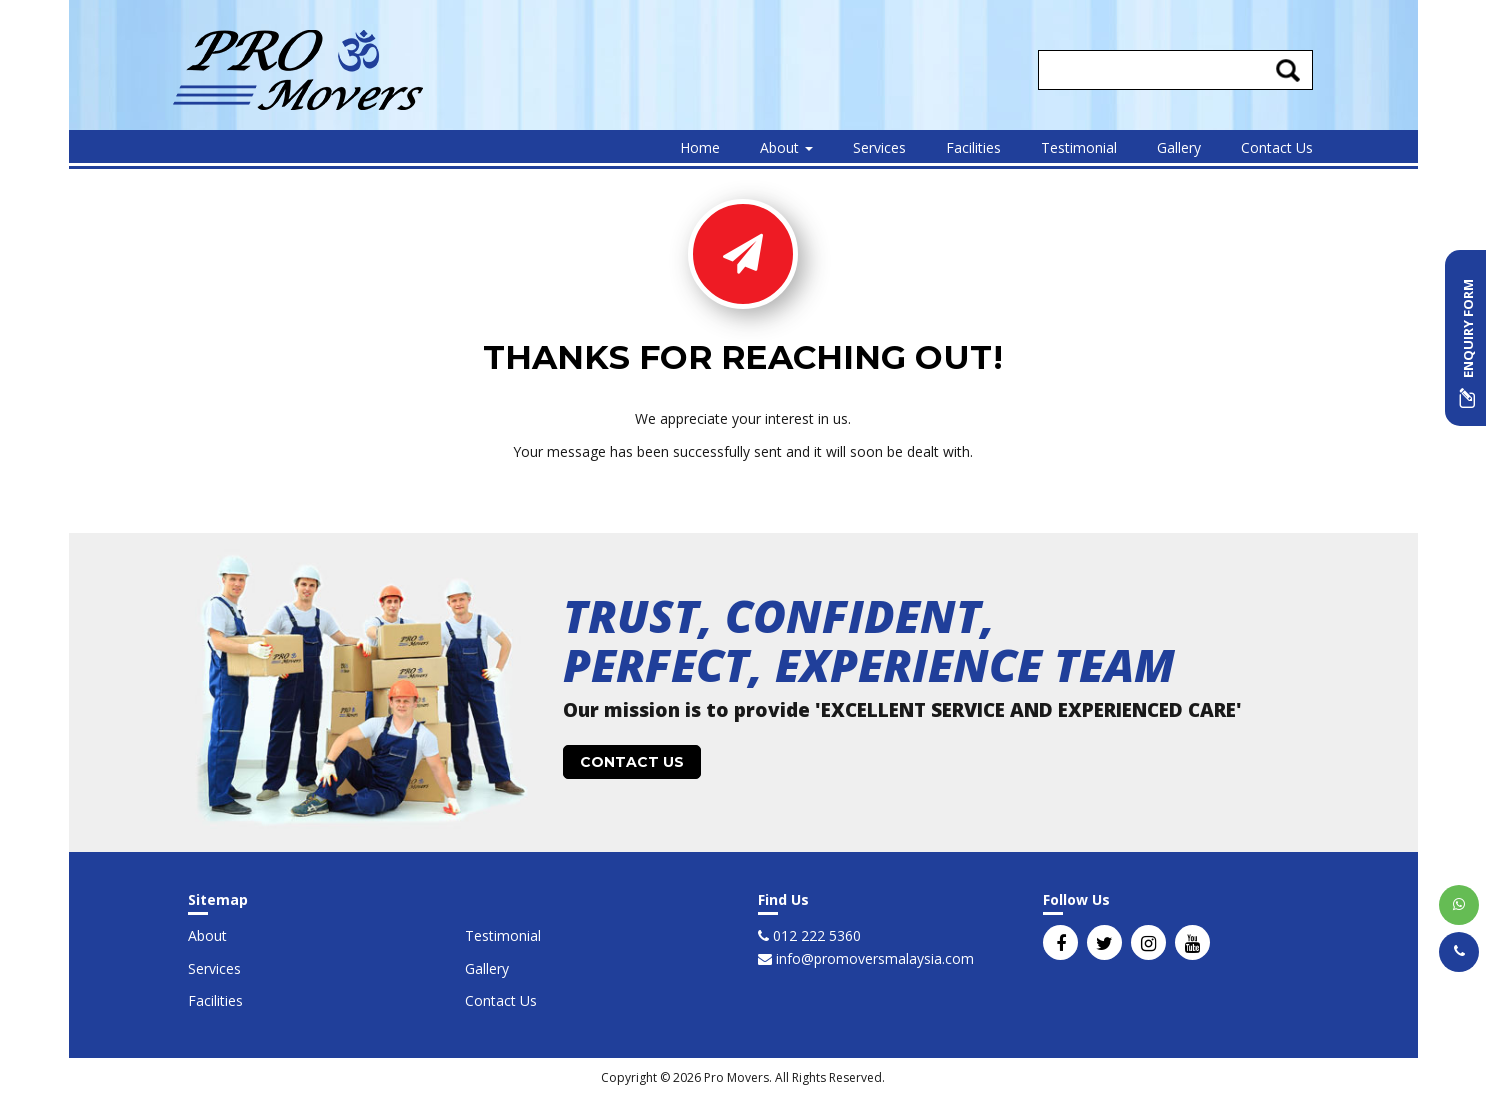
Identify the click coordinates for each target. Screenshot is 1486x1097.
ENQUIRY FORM (1468, 343)
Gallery (1179, 147)
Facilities (973, 147)
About (786, 147)
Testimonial (1079, 147)
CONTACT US (632, 762)
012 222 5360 (815, 935)
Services (879, 147)
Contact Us (1277, 147)
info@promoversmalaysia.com (873, 958)
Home (700, 147)
